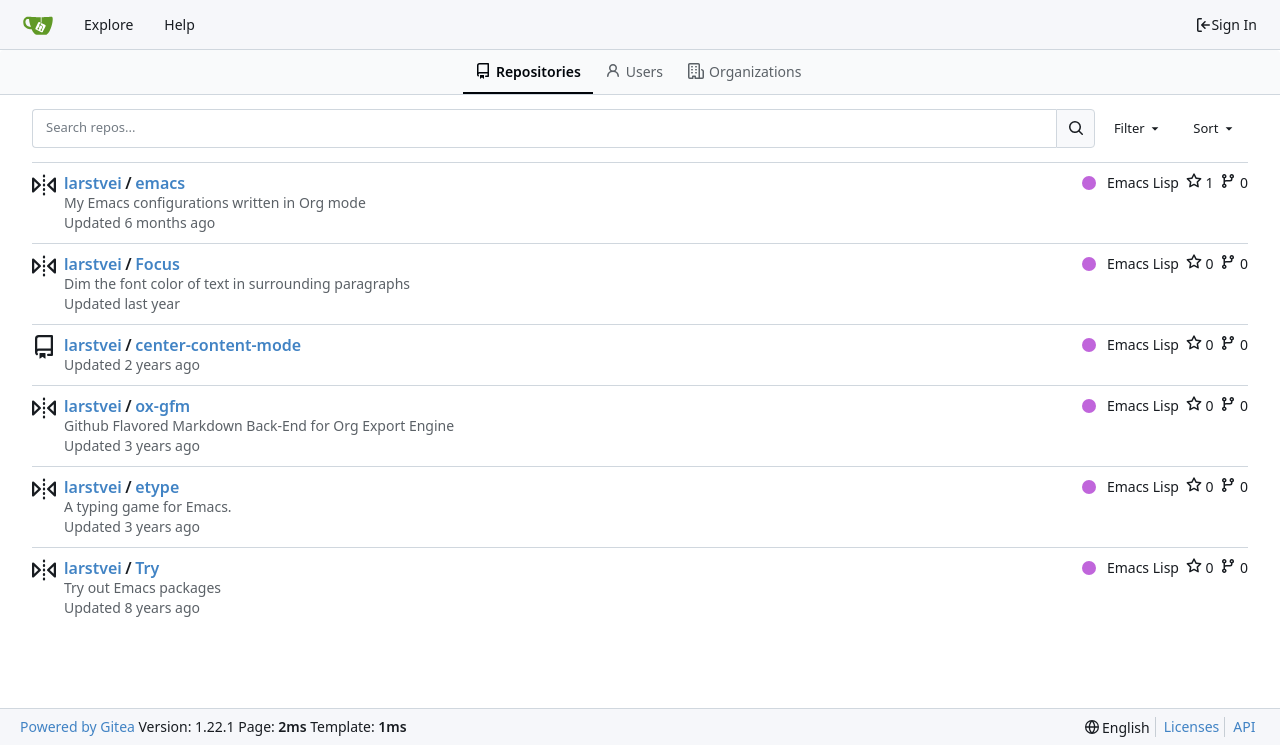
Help (179, 24)
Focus (157, 264)
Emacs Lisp (1130, 182)
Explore (108, 24)
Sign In (1226, 24)
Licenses (1192, 726)
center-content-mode (218, 345)
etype (157, 487)
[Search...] (1075, 128)
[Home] (38, 25)
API (1244, 726)
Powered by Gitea (77, 726)
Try (147, 568)
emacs (160, 183)
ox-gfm (162, 406)
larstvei (93, 183)
